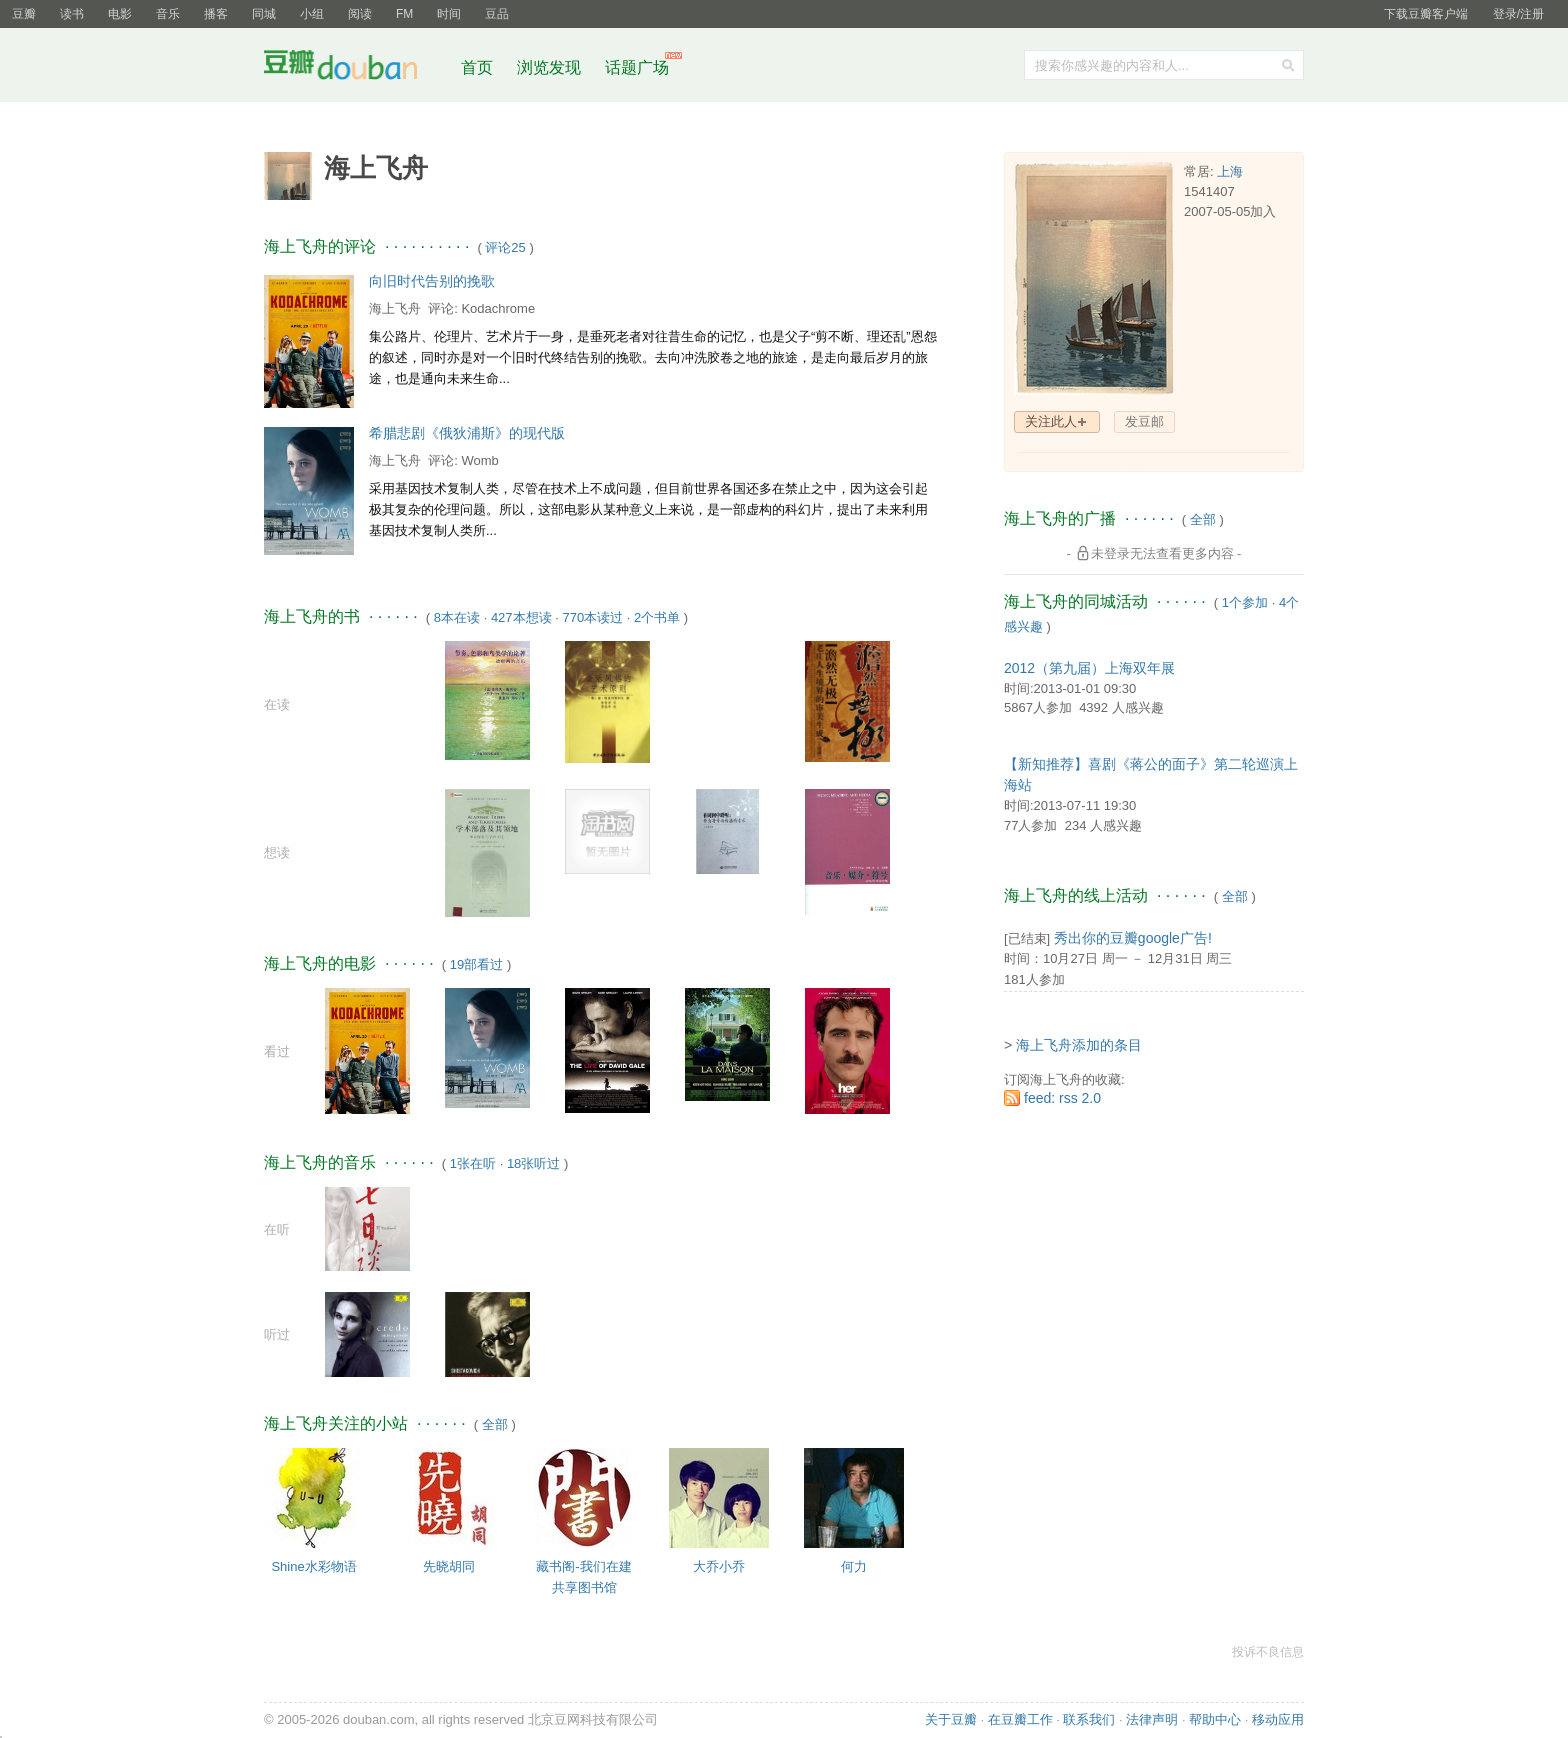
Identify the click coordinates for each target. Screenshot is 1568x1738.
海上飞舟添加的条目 (1079, 1045)
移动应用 (1278, 1719)
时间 (449, 14)
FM (404, 14)
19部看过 (476, 964)
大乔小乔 (719, 1566)
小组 (312, 14)
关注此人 (1051, 421)
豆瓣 (24, 14)
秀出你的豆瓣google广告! (1133, 938)
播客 (216, 14)
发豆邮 (1144, 421)
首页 (477, 67)
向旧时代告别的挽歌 (432, 281)
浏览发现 (551, 67)
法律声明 (1152, 1719)
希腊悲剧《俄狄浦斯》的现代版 (467, 433)
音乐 (168, 14)
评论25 (505, 247)
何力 (854, 1566)
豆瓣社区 (356, 68)
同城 (264, 14)
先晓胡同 (449, 1566)
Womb (479, 460)
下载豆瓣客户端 (1426, 14)
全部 (495, 1424)
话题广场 (637, 67)
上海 (1230, 171)
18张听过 (533, 1163)
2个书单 (657, 617)
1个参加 (1245, 602)
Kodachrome (498, 308)
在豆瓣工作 (1020, 1719)
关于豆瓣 (951, 1719)
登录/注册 (1518, 14)
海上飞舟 (395, 308)
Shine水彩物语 (313, 1566)
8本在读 (457, 617)
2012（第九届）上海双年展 (1089, 668)
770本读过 (592, 617)
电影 (120, 14)
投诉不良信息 (1268, 1652)
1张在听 (473, 1163)
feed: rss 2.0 (1062, 1098)
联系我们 (1089, 1719)
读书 (72, 14)
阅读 (360, 14)
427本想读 (521, 617)
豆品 (497, 14)
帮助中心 (1215, 1719)
